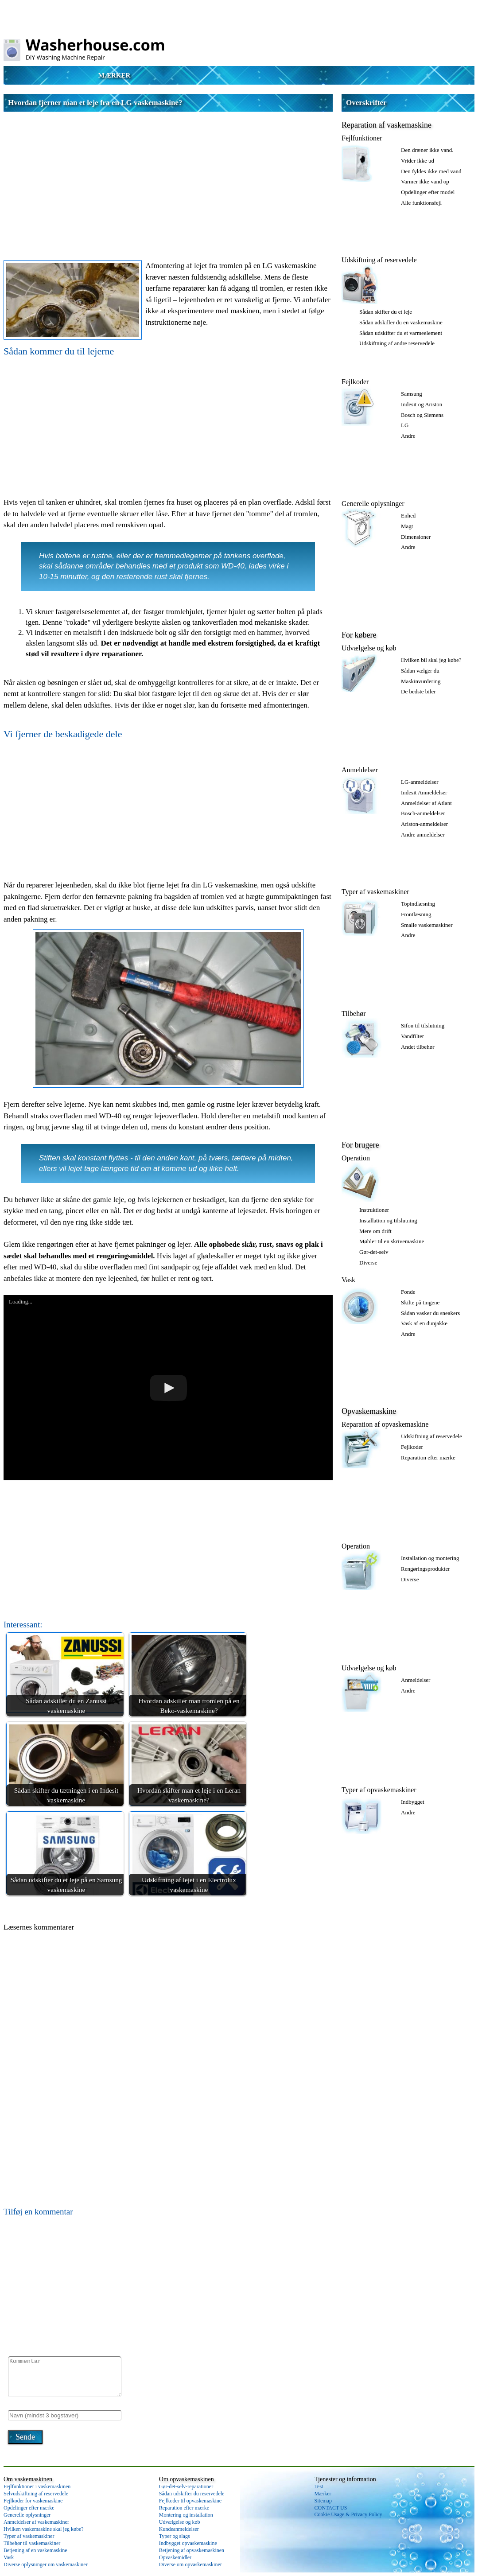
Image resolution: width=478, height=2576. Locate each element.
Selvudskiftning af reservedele (36, 2493)
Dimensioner (416, 536)
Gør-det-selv (373, 1252)
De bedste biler (418, 691)
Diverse (368, 1262)
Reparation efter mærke (428, 1457)
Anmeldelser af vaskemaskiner (36, 2522)
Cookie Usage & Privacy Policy (348, 2514)
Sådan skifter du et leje (385, 311)
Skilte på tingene (420, 1302)
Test (319, 2486)
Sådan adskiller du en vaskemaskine (401, 322)
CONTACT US (331, 2508)
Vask (348, 1280)
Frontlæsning (416, 914)
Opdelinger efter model (428, 192)
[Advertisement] (168, 178)
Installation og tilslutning (388, 1220)
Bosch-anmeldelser (423, 813)
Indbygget (412, 1801)
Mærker (114, 75)
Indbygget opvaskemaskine (188, 2543)
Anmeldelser (360, 770)
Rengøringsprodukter (425, 1568)
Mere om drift (375, 1231)
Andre (408, 435)
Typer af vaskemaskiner (375, 891)
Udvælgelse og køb (369, 648)
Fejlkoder (355, 381)
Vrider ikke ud (417, 160)
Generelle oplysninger (373, 503)
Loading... (20, 1301)
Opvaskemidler (175, 2557)
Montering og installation (186, 2515)
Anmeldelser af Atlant (426, 803)
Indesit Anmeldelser (424, 792)
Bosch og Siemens (422, 415)
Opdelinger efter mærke (29, 2508)
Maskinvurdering (421, 681)
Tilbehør (354, 1013)
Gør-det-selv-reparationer (186, 2486)
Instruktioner (374, 1209)
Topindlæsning (418, 903)
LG (404, 425)
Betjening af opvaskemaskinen (191, 2550)
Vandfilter (412, 1036)
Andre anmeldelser (423, 834)
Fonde (408, 1291)
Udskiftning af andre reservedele (397, 343)
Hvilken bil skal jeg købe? (431, 660)
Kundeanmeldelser (179, 2529)
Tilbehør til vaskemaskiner (32, 2543)
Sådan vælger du (420, 670)
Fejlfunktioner (362, 138)
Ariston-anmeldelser (424, 824)
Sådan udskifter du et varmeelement (400, 333)
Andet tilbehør (417, 1046)
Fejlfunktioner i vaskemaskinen (37, 2486)
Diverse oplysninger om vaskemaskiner (46, 2564)
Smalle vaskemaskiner (427, 925)
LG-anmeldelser (419, 781)
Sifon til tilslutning (422, 1025)
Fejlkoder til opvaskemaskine (190, 2501)
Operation (356, 1158)
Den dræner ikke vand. (427, 150)
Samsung (411, 393)
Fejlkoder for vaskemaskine (33, 2501)
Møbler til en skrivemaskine (391, 1241)
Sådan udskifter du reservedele (192, 2493)
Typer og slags (174, 2536)
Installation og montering (430, 1558)
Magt (407, 526)
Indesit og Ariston (421, 404)
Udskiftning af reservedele (379, 260)
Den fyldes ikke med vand (431, 171)
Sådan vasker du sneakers (430, 1313)
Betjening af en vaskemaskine (35, 2550)
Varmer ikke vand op (425, 181)
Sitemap (323, 2501)
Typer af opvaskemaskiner (379, 1790)
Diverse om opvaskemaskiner (190, 2564)
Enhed (408, 515)
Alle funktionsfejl (421, 202)
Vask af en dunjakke (424, 1323)
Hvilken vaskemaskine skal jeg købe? (44, 2529)
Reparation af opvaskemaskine (385, 1424)
